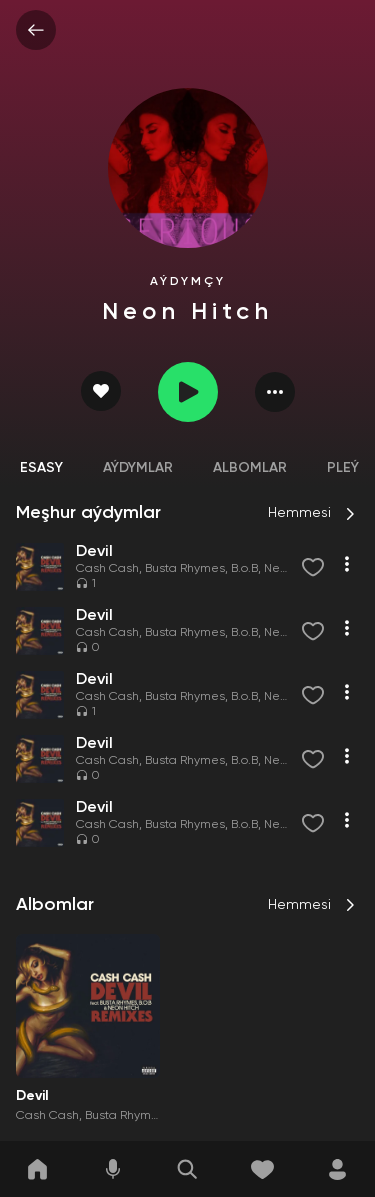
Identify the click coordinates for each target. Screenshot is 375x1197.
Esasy (41, 468)
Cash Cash (107, 569)
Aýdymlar (138, 468)
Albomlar (250, 468)
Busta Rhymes (185, 569)
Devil (32, 1096)
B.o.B (244, 569)
